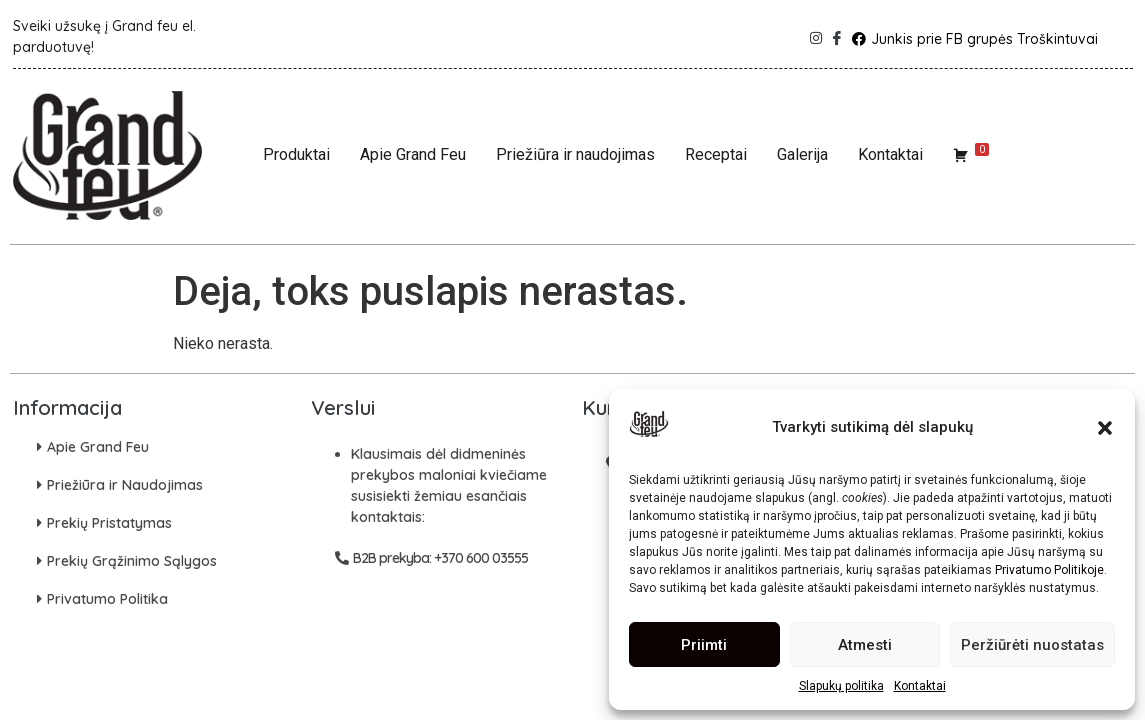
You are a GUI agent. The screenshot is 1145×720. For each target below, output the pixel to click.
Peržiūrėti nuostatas (1032, 645)
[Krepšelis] (971, 155)
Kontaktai (920, 686)
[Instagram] (813, 33)
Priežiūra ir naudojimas (575, 154)
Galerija (802, 154)
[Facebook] (835, 33)
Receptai (716, 154)
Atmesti (865, 645)
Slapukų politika (841, 686)
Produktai (296, 154)
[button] (1105, 428)
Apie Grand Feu (413, 154)
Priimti (704, 645)
